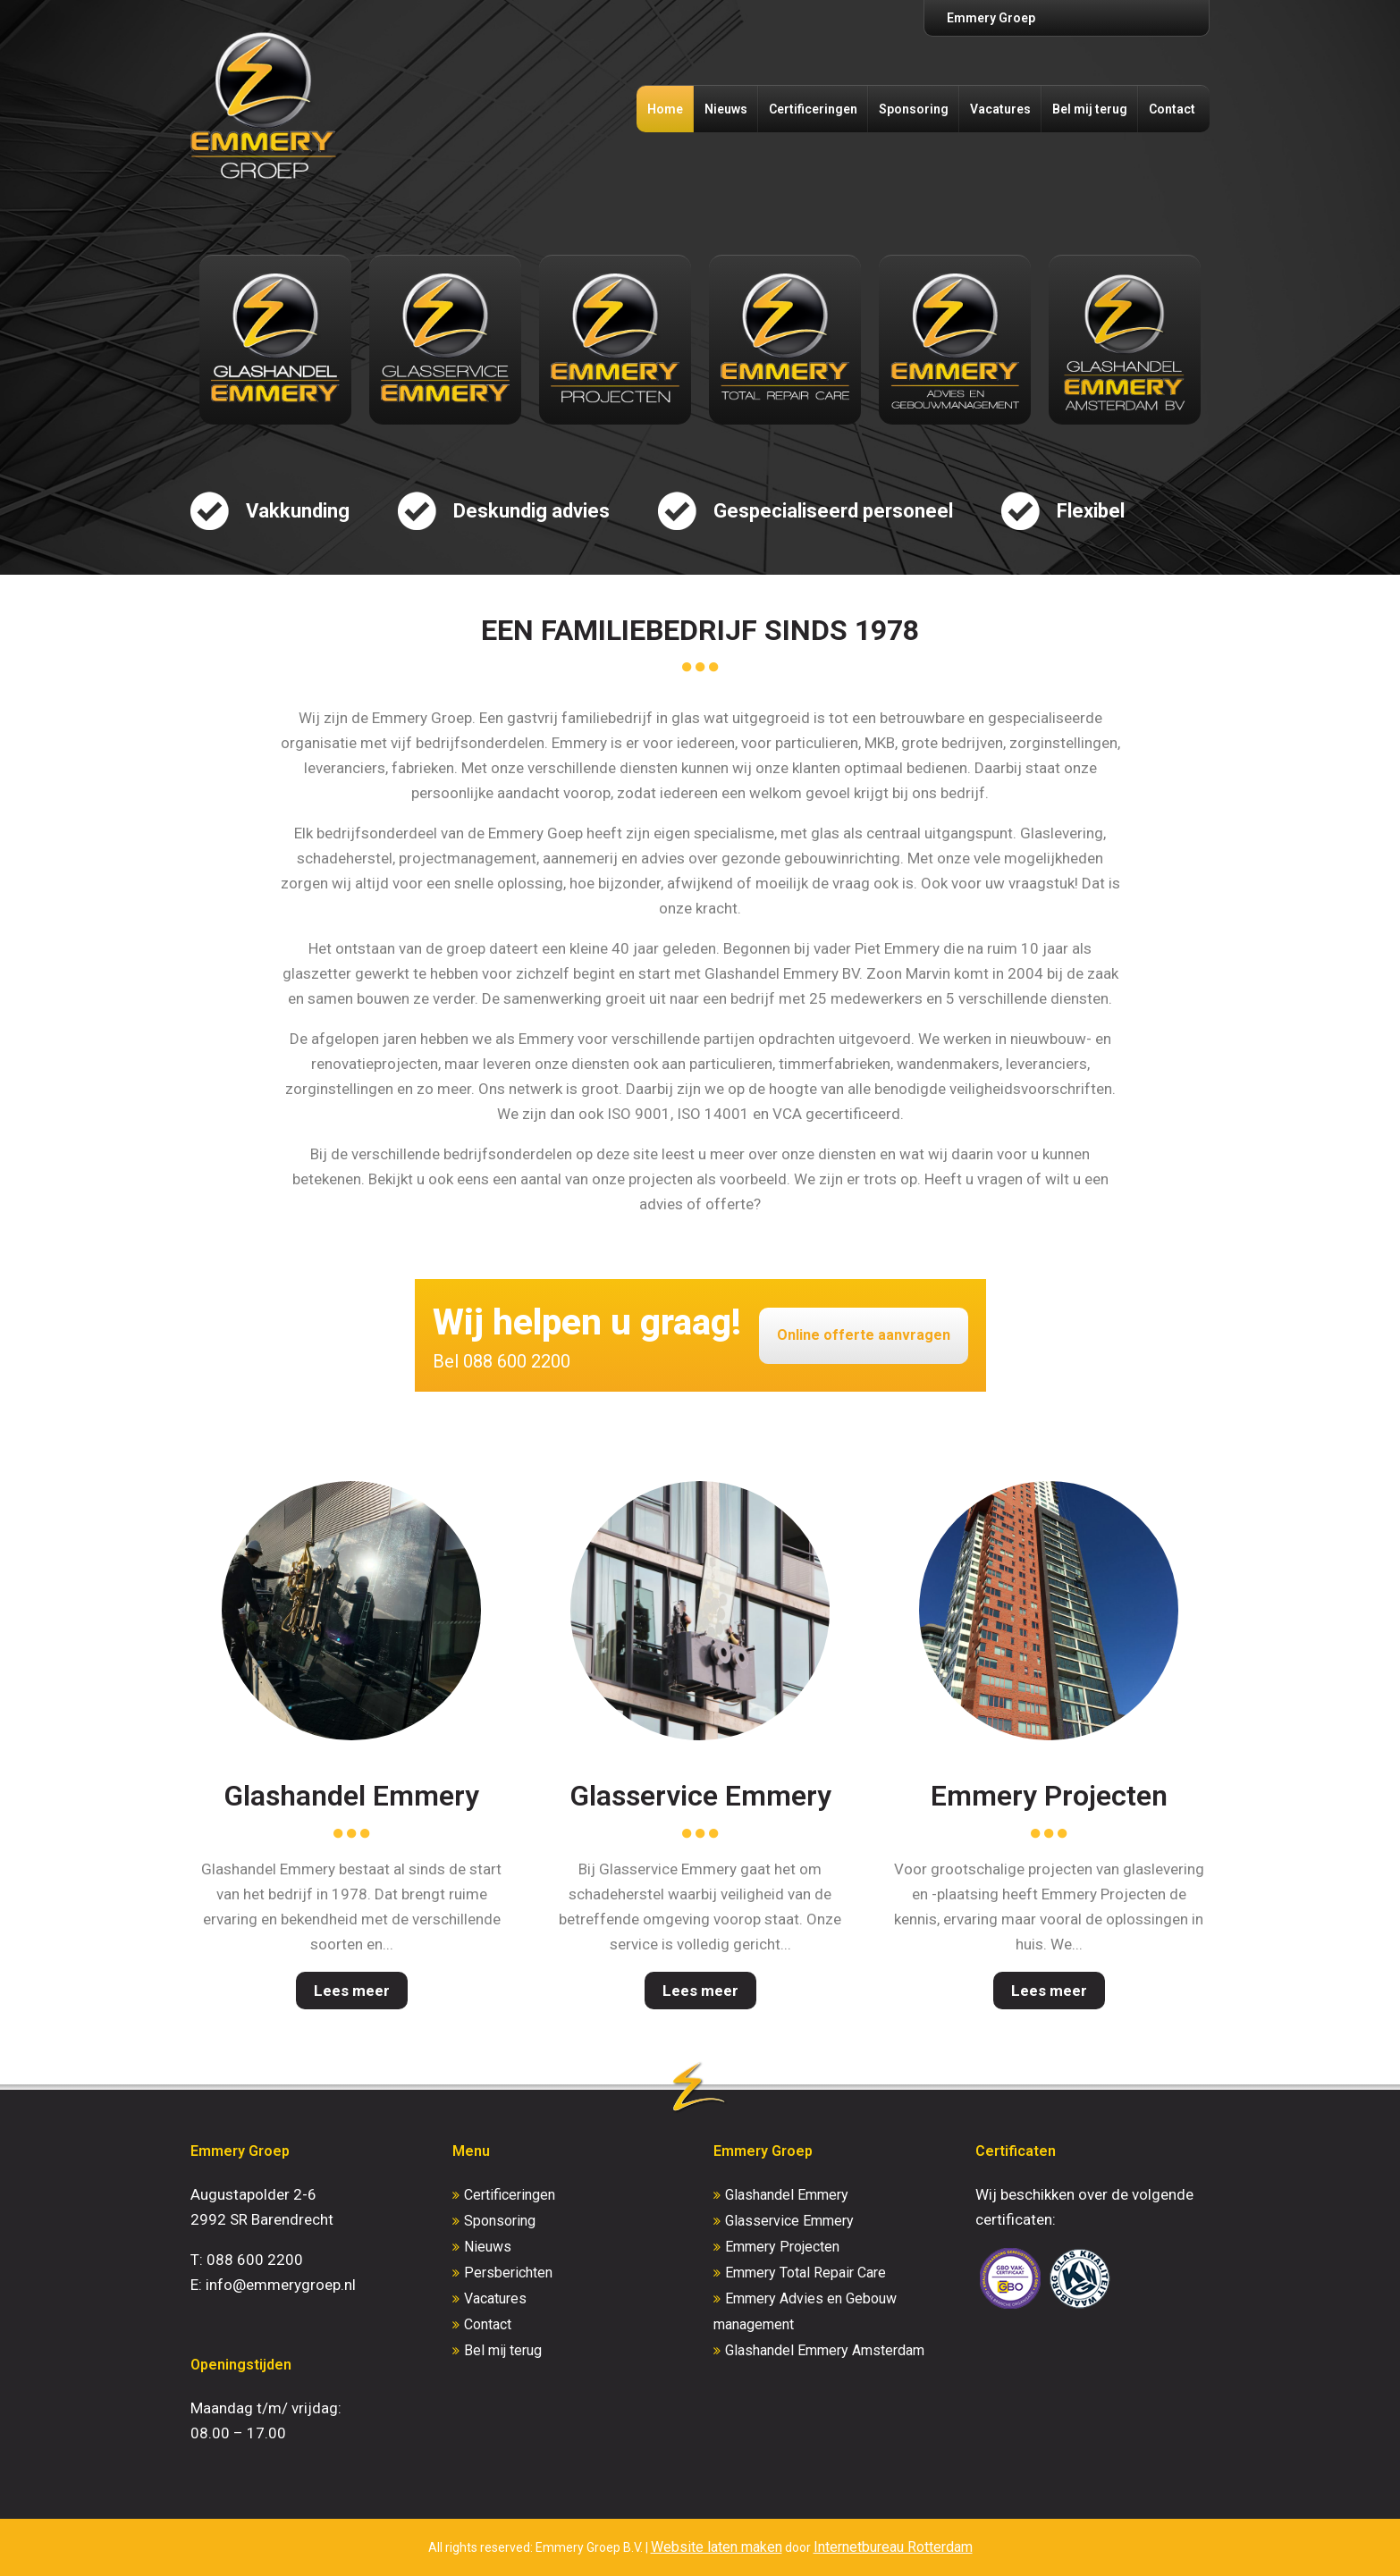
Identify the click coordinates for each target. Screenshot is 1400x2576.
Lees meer (352, 1990)
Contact (1172, 109)
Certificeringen (813, 109)
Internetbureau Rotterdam (893, 2546)
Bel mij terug (1089, 109)
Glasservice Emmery (700, 1796)
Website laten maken (716, 2546)
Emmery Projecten (1049, 1796)
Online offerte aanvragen (863, 1334)
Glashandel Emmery (351, 1796)
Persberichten (508, 2272)
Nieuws (725, 109)
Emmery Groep (991, 18)
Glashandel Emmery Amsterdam (824, 2350)
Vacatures (1000, 109)
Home (665, 109)
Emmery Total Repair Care (805, 2272)
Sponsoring (914, 109)
